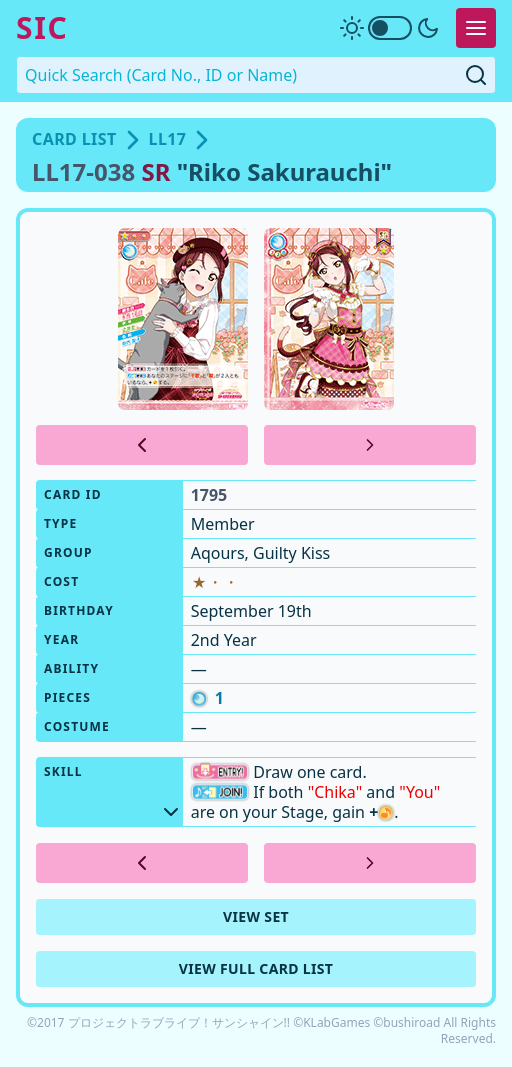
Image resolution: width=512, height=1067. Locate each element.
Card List (74, 139)
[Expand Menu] (476, 28)
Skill (113, 789)
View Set (256, 916)
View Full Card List (256, 968)
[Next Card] (370, 445)
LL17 (168, 139)
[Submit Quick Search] (476, 75)
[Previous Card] (142, 445)
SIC (42, 28)
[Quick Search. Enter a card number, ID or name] (256, 75)
